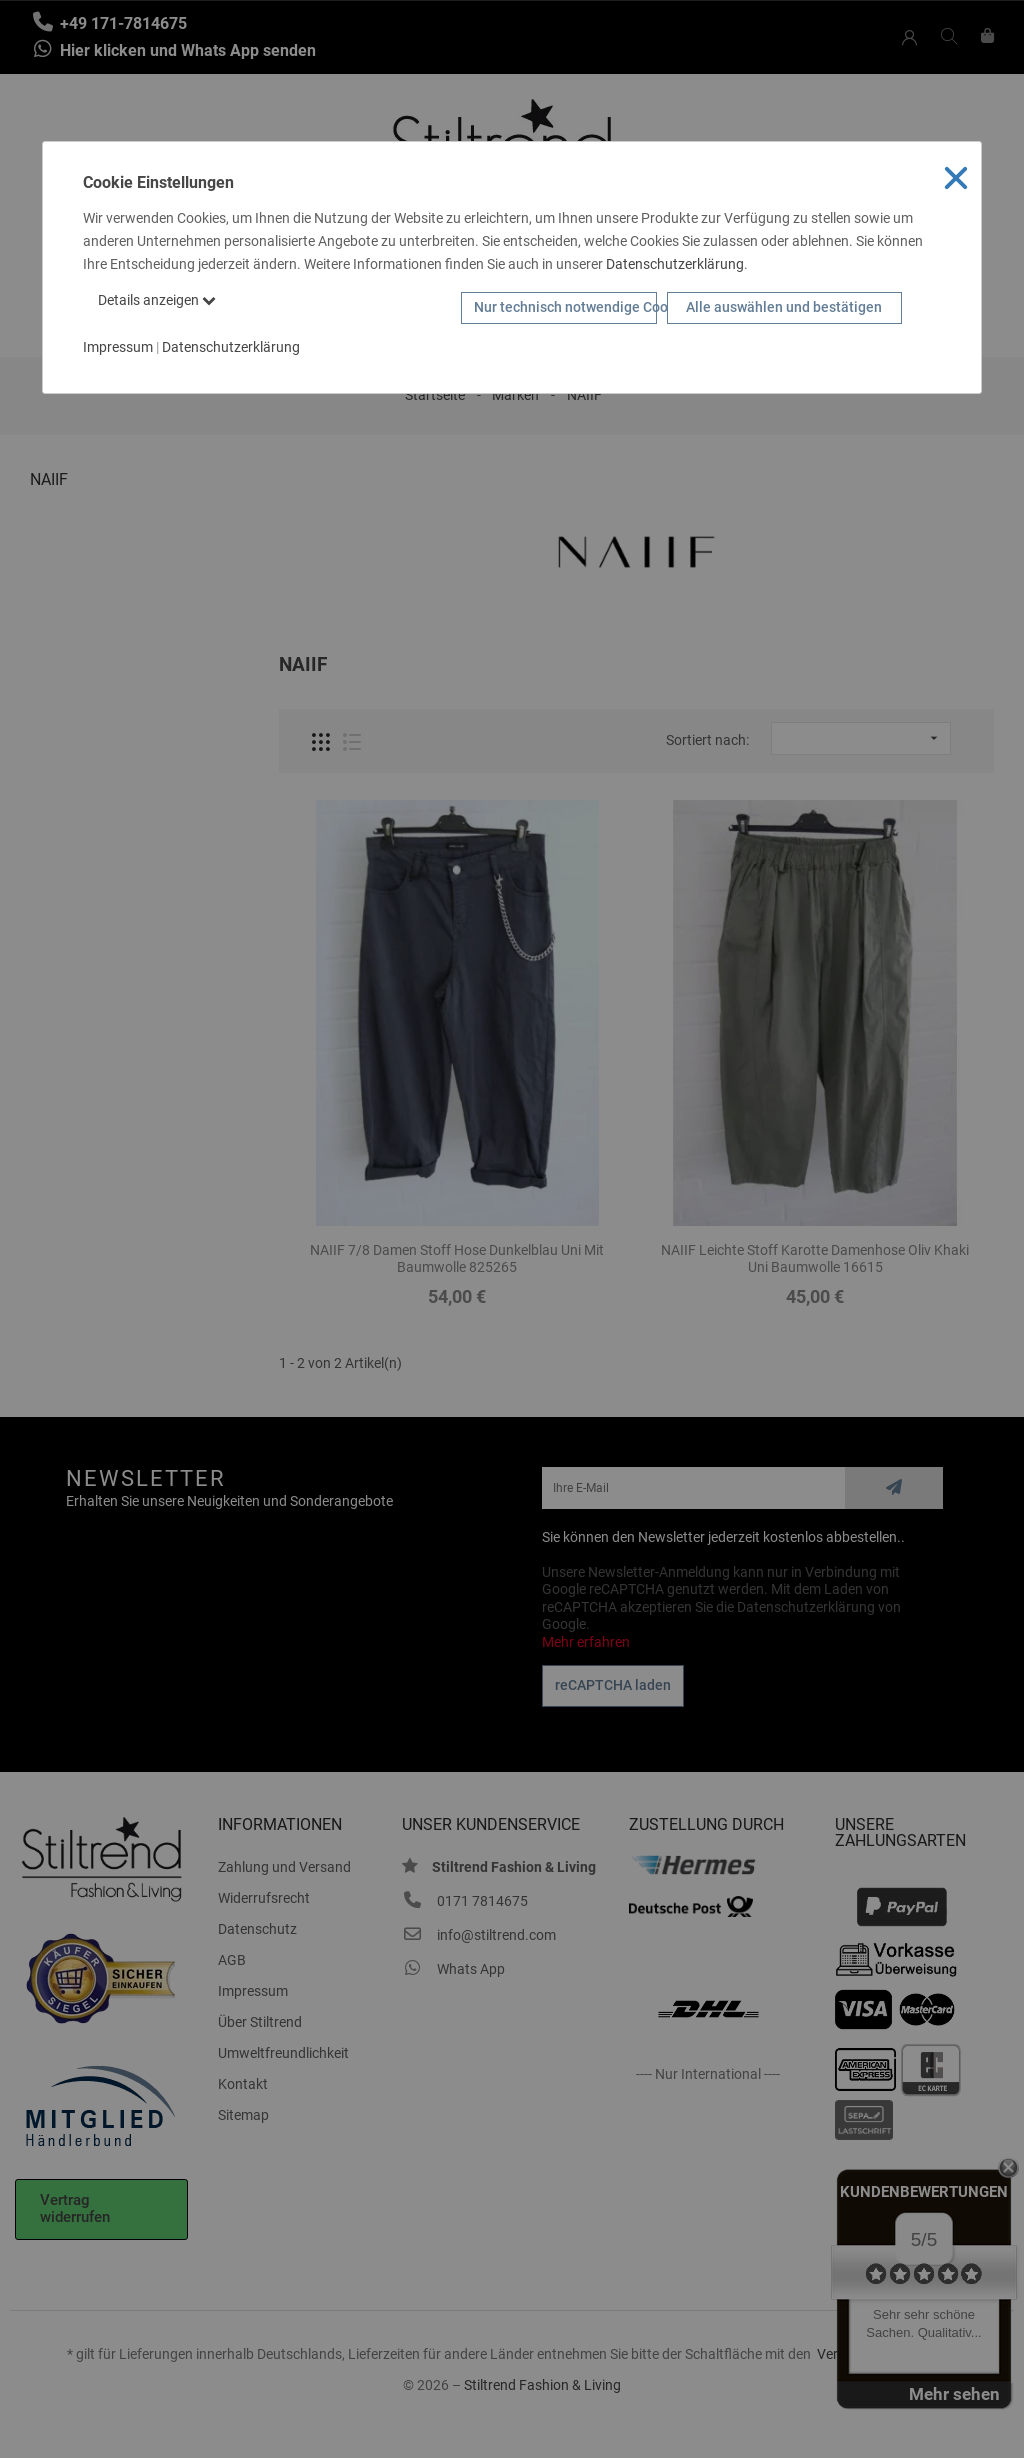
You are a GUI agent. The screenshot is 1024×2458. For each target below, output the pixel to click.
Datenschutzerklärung (675, 264)
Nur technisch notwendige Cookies (565, 307)
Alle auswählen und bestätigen (784, 307)
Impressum (118, 347)
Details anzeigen (157, 300)
